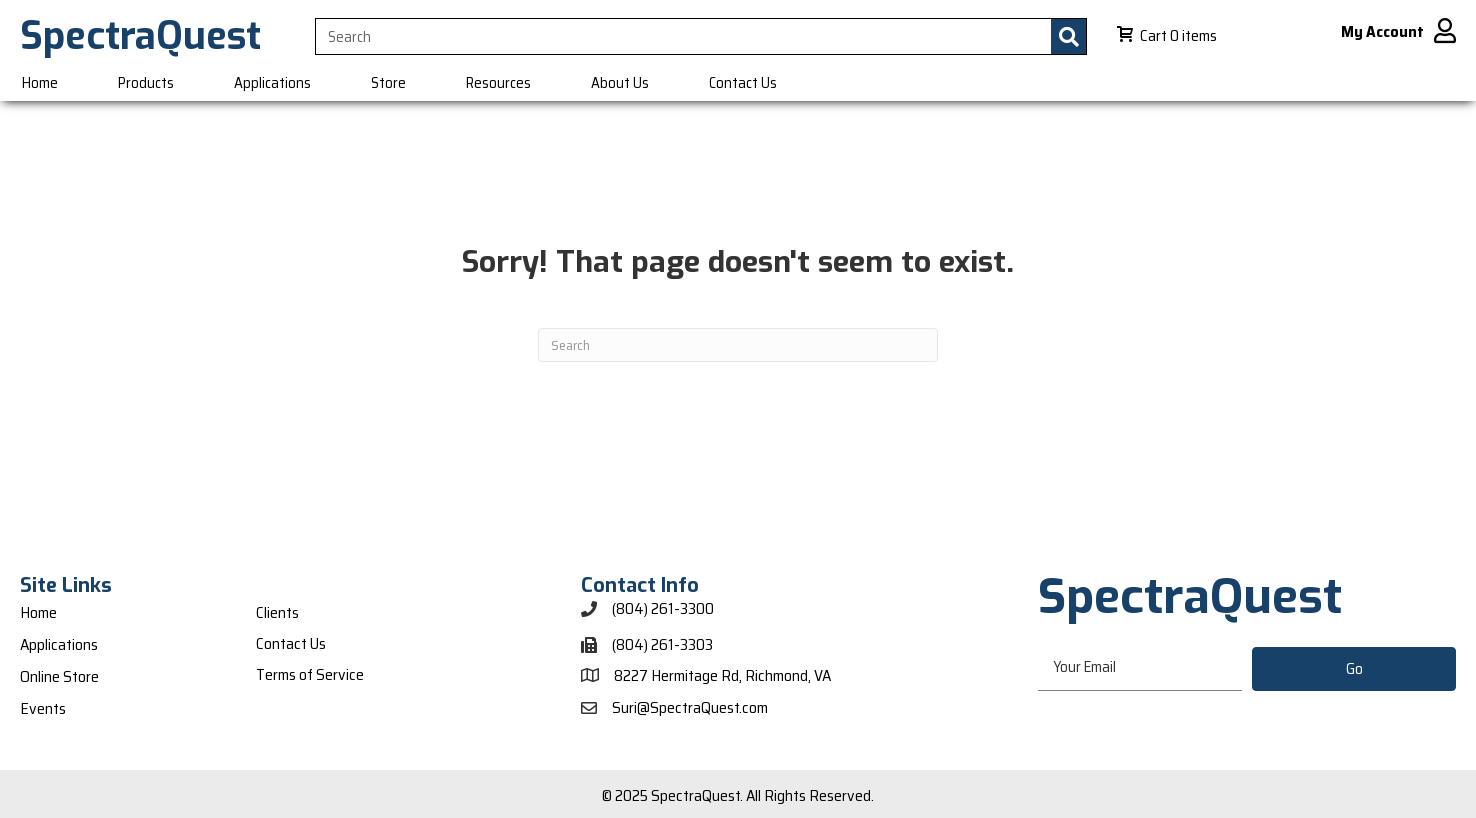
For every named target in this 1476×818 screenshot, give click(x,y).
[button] (1354, 669)
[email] (1140, 668)
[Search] (738, 345)
